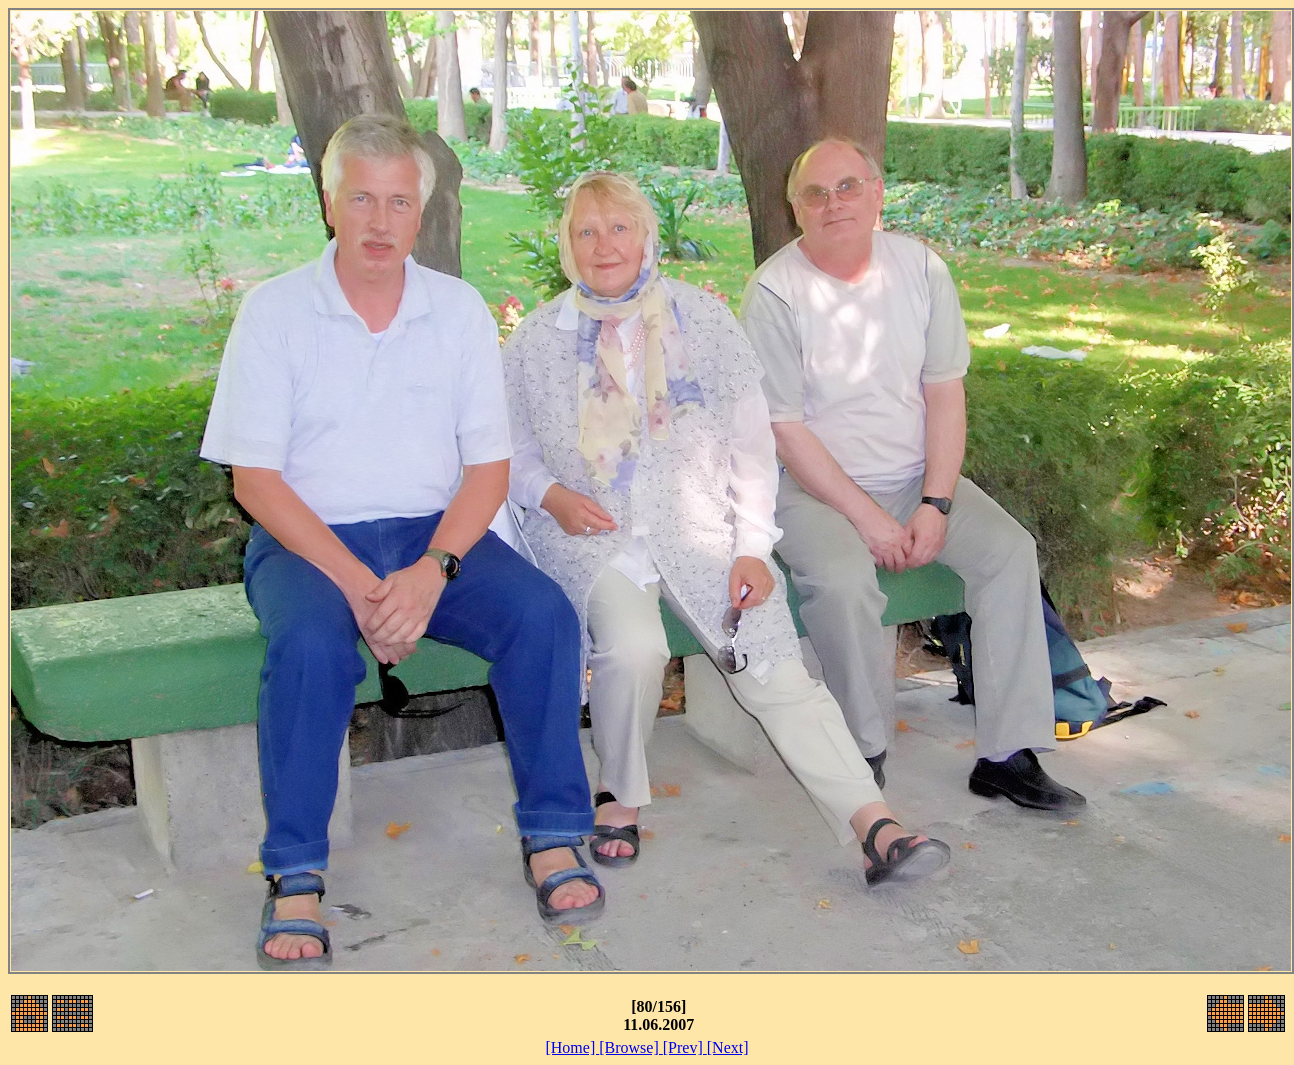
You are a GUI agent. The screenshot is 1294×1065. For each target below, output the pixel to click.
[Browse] (631, 1047)
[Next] (728, 1047)
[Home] (572, 1047)
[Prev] (685, 1047)
